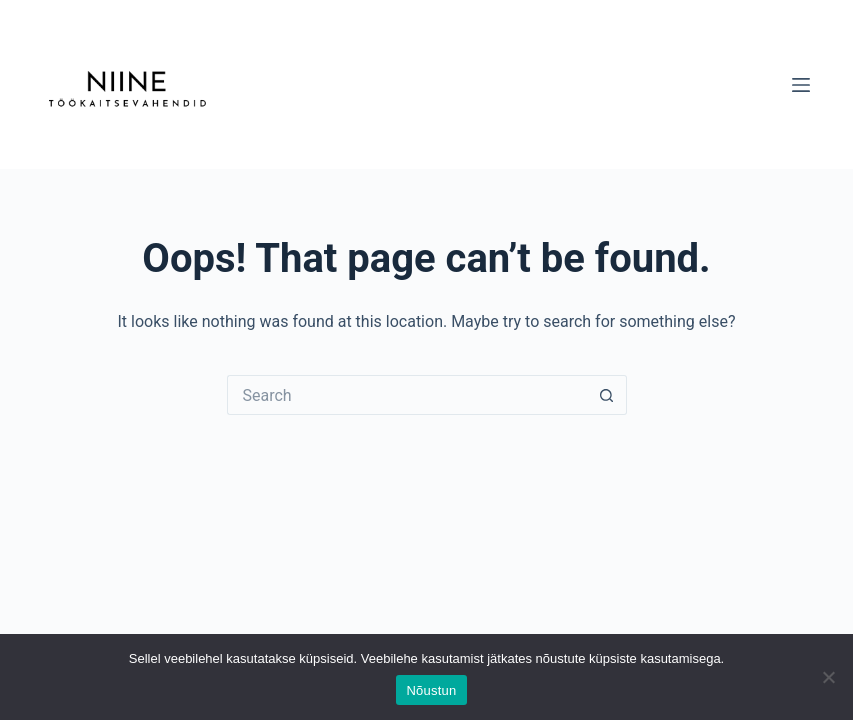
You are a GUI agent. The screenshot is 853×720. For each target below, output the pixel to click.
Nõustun (431, 690)
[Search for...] (407, 395)
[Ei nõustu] (828, 677)
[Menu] (801, 85)
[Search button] (607, 395)
